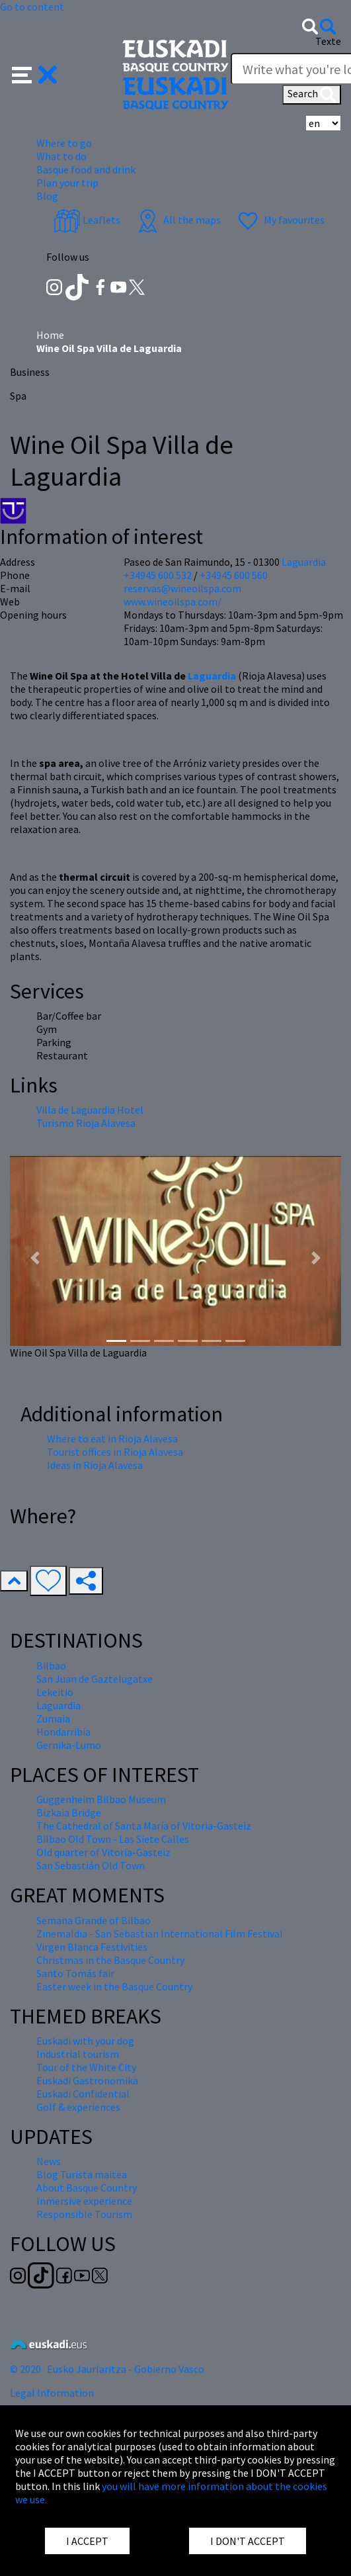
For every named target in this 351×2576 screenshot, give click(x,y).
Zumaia (53, 1718)
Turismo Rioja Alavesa (86, 1123)
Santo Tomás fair (75, 1973)
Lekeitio (54, 1692)
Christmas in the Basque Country (110, 1960)
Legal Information (52, 2392)
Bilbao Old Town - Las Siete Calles (112, 1838)
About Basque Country (86, 2187)
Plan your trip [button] (67, 182)
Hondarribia (63, 1731)
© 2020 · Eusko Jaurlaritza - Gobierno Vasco (107, 2369)
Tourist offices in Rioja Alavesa (115, 1451)
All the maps (177, 219)
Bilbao (51, 1665)
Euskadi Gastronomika (87, 2080)
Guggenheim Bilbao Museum (101, 1799)
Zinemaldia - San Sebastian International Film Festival (159, 1933)
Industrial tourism (77, 2054)
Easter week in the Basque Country (114, 1986)
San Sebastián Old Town (90, 1865)
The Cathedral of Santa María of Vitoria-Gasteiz (143, 1825)
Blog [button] (47, 195)
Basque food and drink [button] (86, 169)
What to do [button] (61, 156)
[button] (34, 73)
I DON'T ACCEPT (247, 2541)
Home (50, 334)
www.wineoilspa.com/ (172, 601)
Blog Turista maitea (81, 2174)
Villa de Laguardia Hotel (89, 1109)
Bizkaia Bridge (68, 1812)
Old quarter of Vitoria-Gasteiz (103, 1852)
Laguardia (212, 675)
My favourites (280, 219)
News (48, 2161)
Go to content (32, 6)
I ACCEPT (87, 2541)
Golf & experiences (78, 2106)
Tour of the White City (86, 2067)
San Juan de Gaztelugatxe (94, 1678)
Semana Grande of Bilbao (93, 1920)
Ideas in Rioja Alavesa (95, 1465)
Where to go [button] (64, 143)
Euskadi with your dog (85, 2040)
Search (312, 95)
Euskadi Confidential (83, 2093)
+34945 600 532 (158, 575)
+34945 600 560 (234, 575)
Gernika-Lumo (68, 1745)
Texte (328, 41)
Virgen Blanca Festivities (91, 1946)
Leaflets (87, 219)
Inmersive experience (84, 2200)
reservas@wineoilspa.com (182, 588)
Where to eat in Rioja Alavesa (112, 1438)
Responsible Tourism (84, 2214)
